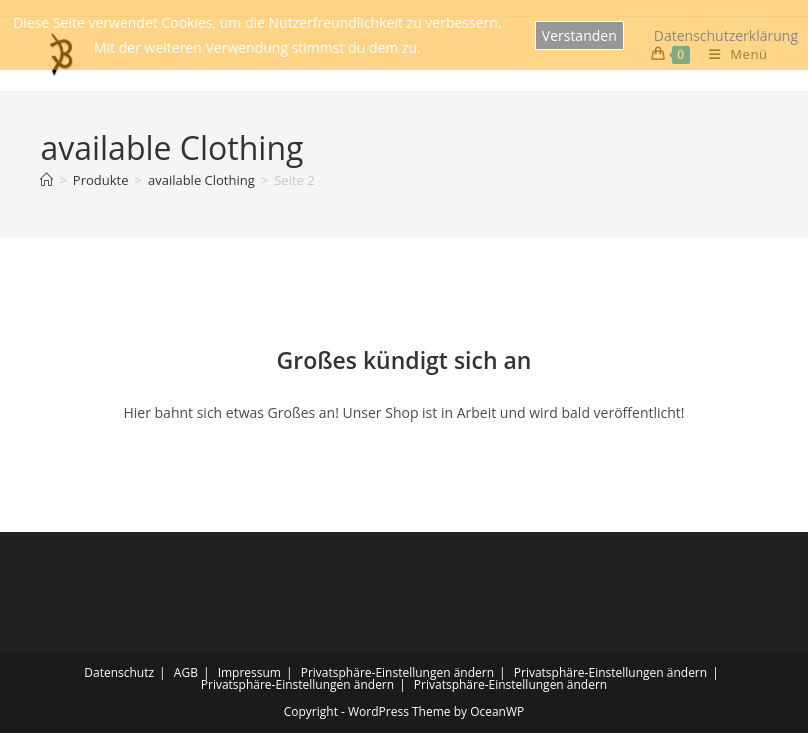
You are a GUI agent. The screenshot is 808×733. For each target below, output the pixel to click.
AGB (186, 672)
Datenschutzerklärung (726, 35)
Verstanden (579, 35)
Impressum (249, 672)
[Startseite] (46, 180)
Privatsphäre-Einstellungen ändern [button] (397, 672)
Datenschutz (119, 672)
